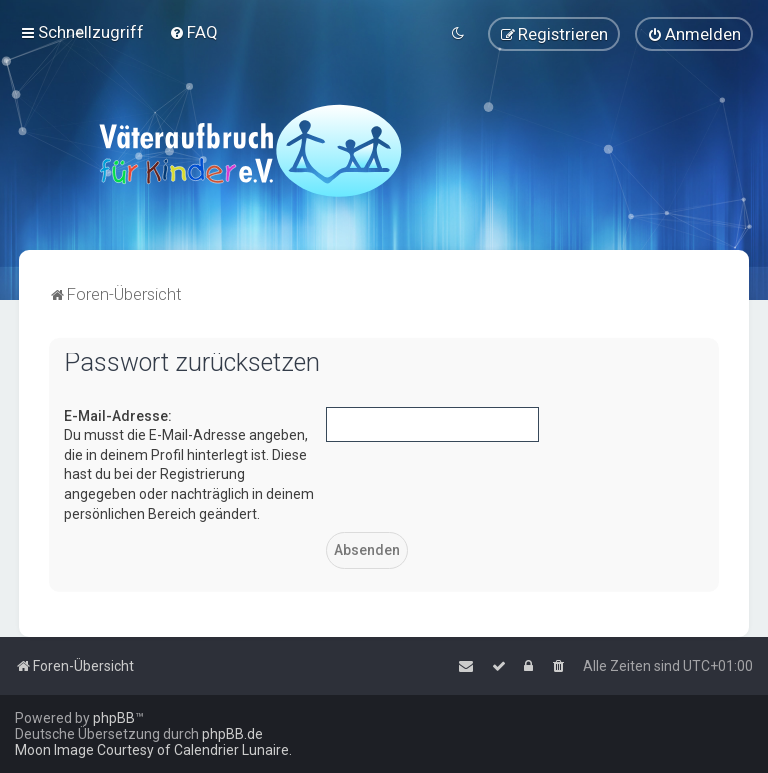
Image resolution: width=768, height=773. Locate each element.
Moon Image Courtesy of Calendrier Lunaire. (153, 750)
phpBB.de (232, 734)
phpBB (114, 718)
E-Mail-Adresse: (118, 415)
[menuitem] (193, 32)
